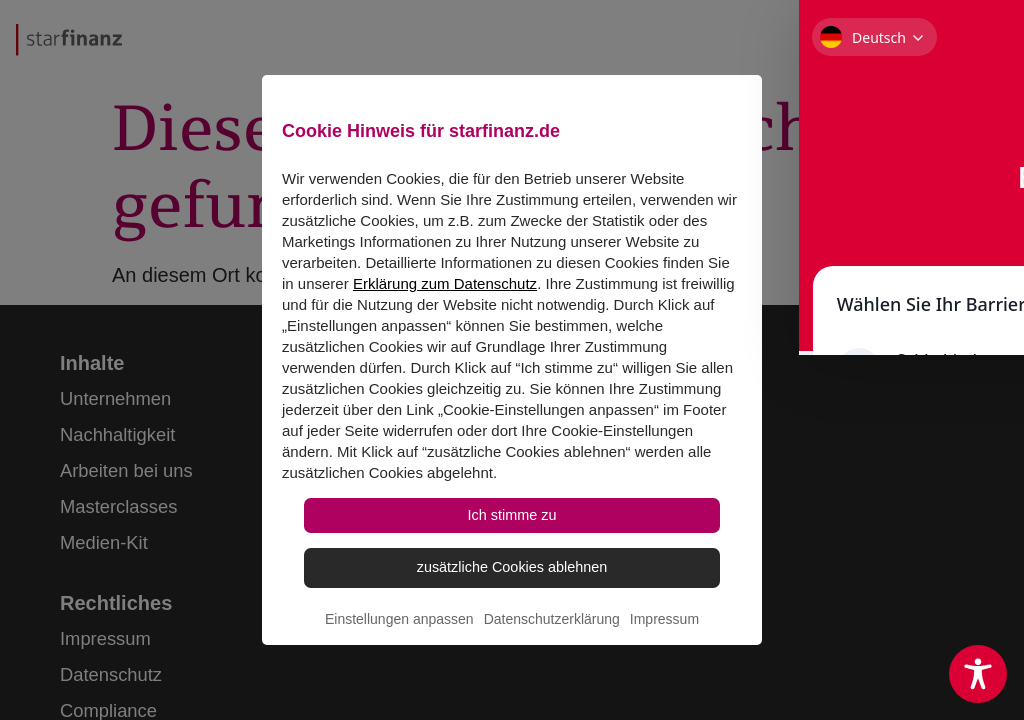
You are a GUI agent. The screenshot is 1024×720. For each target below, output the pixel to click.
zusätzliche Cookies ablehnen (512, 594)
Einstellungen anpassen (399, 656)
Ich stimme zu (512, 530)
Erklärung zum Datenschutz (445, 290)
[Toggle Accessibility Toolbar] (978, 674)
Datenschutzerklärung (552, 656)
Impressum (664, 656)
